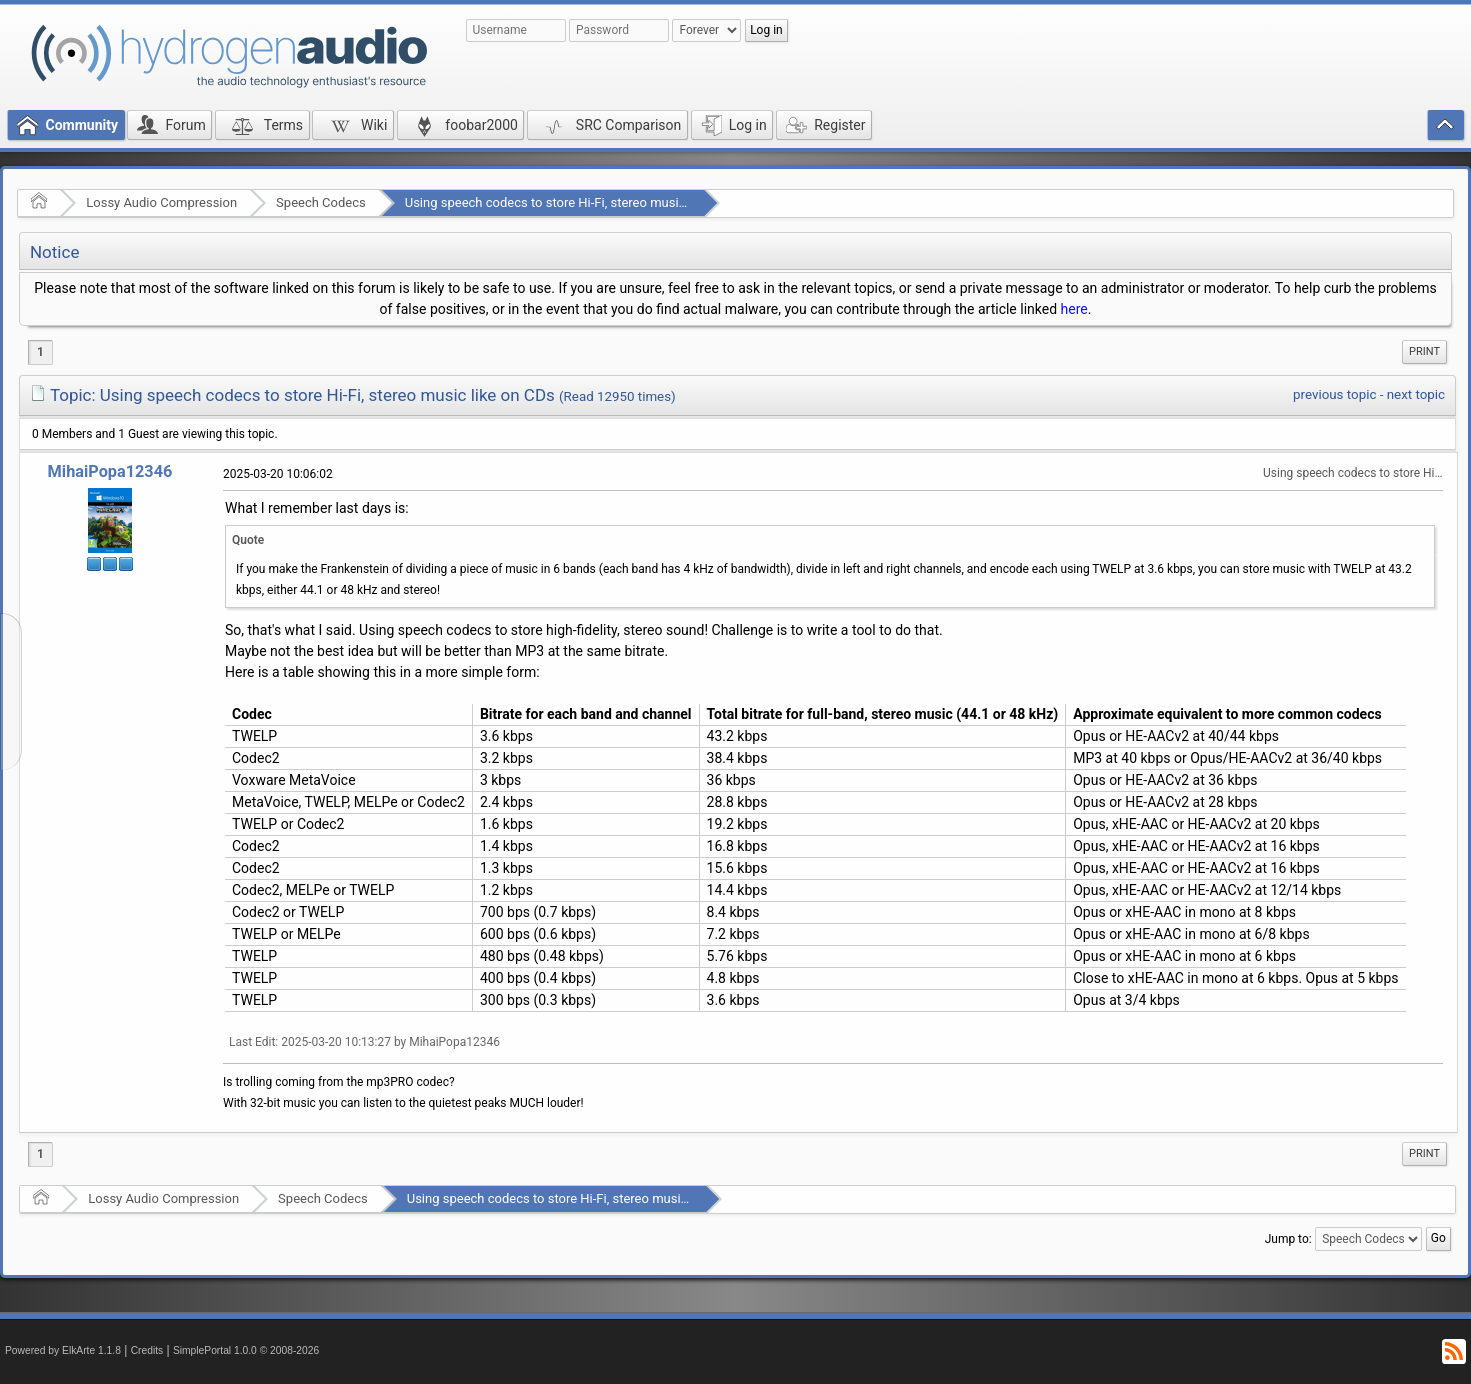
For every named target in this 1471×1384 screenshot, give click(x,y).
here (1074, 309)
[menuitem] (1424, 352)
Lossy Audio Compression (161, 202)
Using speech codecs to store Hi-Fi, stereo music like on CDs (579, 202)
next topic (1416, 394)
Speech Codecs (321, 202)
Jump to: (1288, 1239)
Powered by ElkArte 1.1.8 (63, 1350)
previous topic (1334, 394)
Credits (147, 1350)
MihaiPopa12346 (110, 471)
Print (1424, 351)
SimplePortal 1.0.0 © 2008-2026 (246, 1350)
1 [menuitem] (40, 352)
